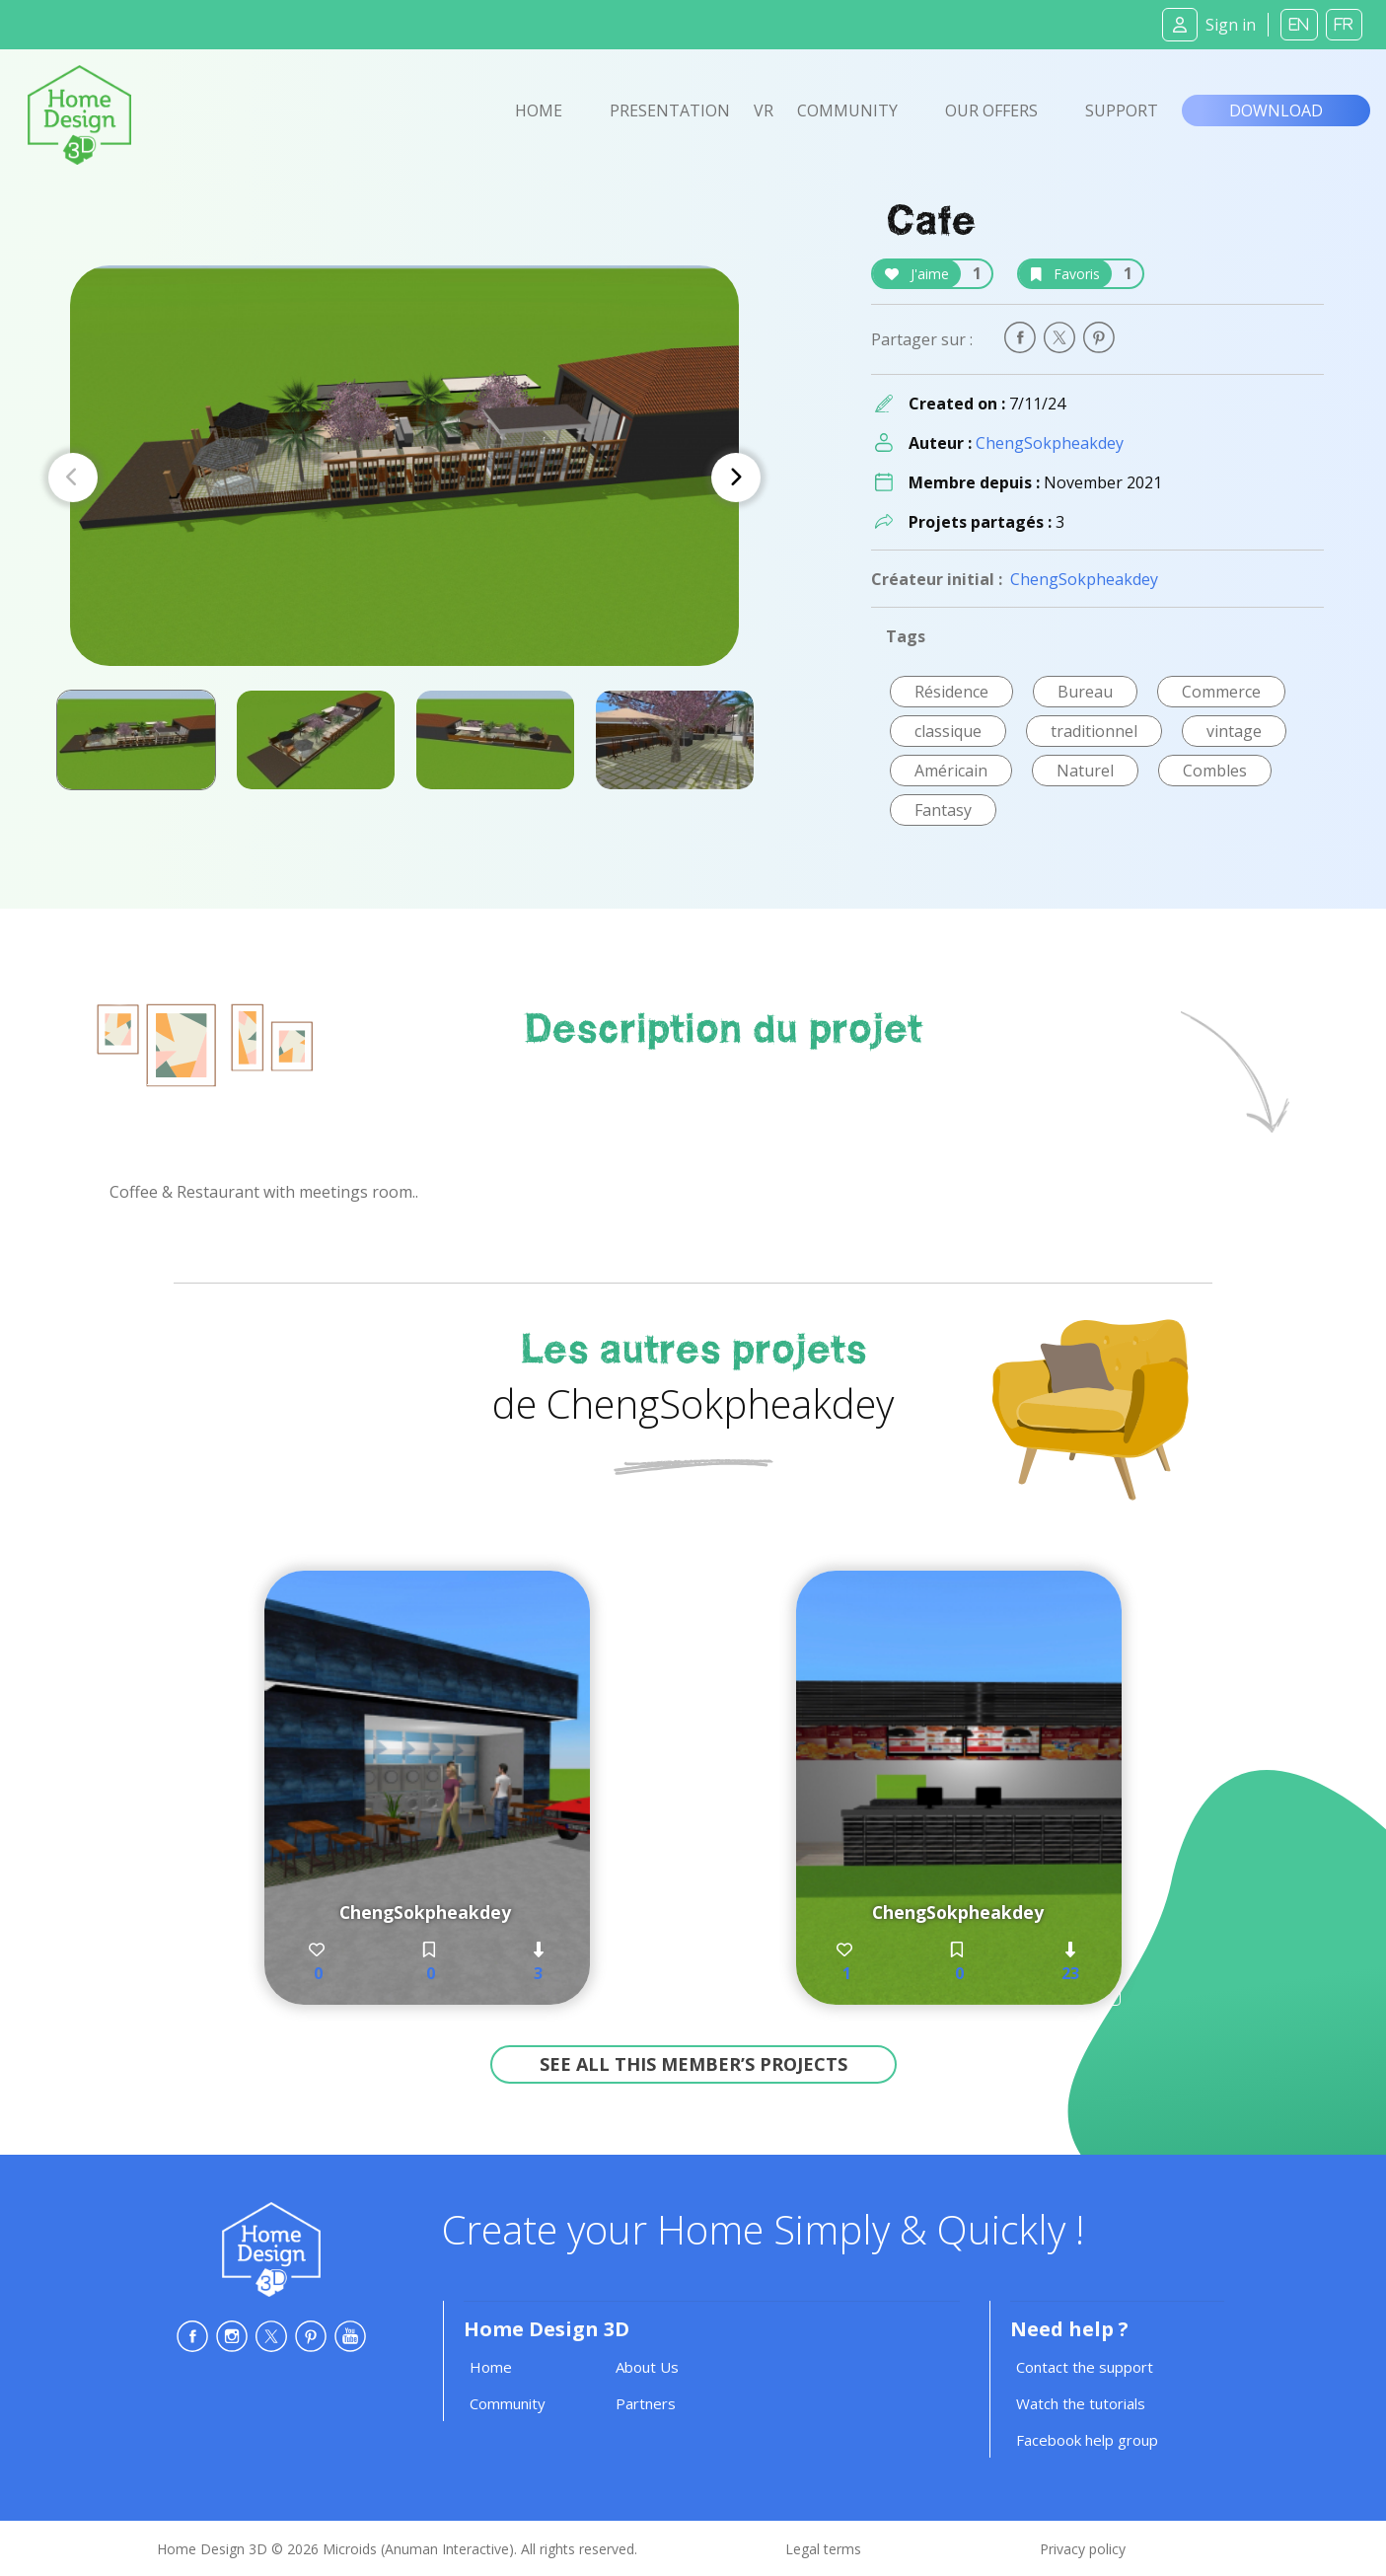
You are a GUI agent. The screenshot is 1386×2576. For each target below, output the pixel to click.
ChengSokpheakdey (1050, 443)
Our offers (991, 110)
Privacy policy (1083, 2548)
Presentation (670, 110)
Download (1276, 110)
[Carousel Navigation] (404, 477)
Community (847, 110)
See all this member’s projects (693, 2064)
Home (538, 110)
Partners (646, 2403)
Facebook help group (1087, 2440)
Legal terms (823, 2548)
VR (763, 110)
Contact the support (1084, 2367)
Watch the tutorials (1080, 2403)
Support (1121, 110)
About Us (647, 2367)
